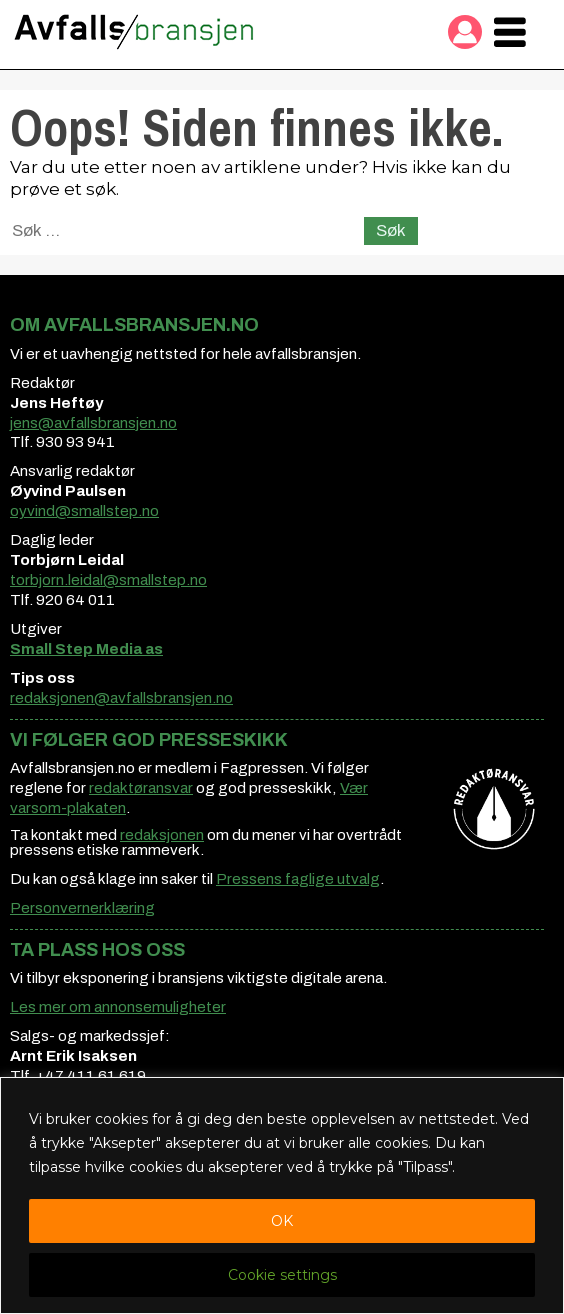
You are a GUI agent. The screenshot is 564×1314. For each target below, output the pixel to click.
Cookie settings (282, 1275)
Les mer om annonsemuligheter (118, 1007)
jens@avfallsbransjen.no (93, 423)
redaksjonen (162, 835)
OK (282, 1221)
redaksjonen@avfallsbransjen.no (121, 698)
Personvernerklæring (82, 908)
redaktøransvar (141, 788)
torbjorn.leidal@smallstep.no (108, 580)
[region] (282, 1195)
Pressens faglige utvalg (298, 879)
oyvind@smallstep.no (84, 511)
